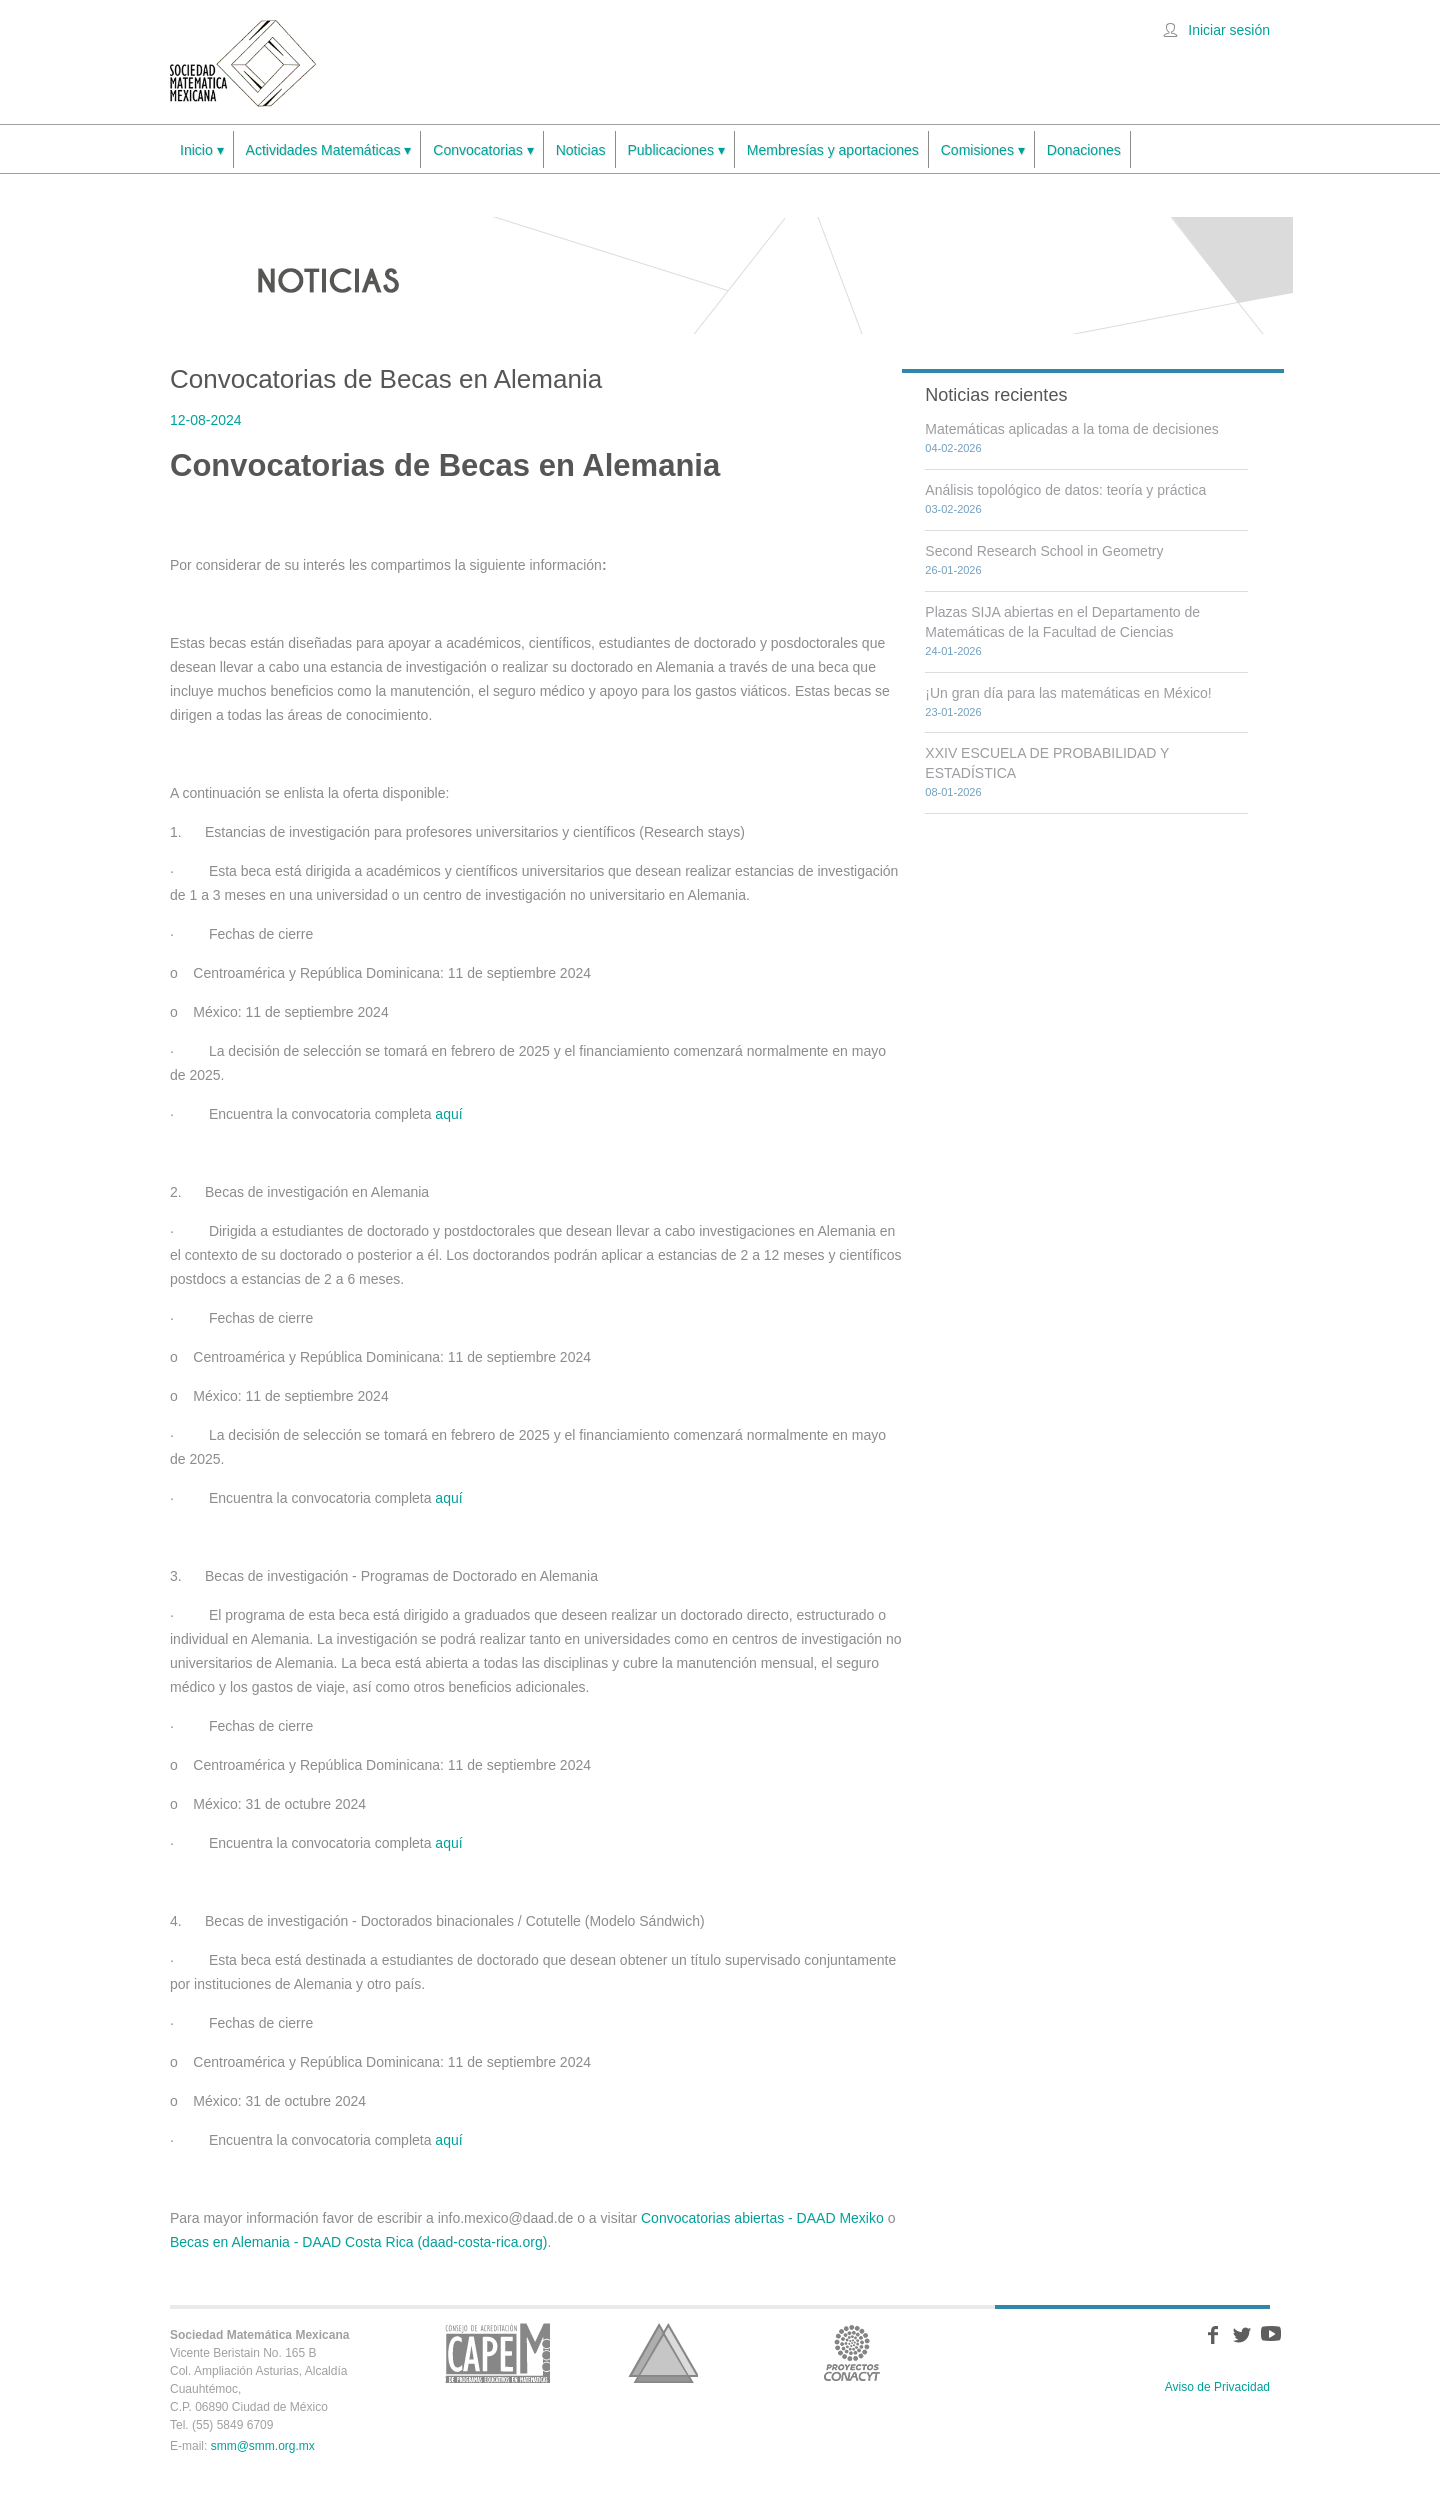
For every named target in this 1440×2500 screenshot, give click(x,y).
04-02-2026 (953, 448)
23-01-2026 (953, 712)
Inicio (202, 150)
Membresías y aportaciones (833, 150)
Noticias (581, 150)
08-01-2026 (953, 792)
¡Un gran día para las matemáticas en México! (1068, 693)
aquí (448, 1114)
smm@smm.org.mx (263, 2446)
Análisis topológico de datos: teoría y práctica (1065, 490)
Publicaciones (676, 150)
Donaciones (1084, 150)
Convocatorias (483, 150)
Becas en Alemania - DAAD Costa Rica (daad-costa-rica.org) (358, 2242)
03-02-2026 (953, 509)
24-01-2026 (953, 651)
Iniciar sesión (1229, 30)
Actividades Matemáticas (329, 150)
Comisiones (983, 150)
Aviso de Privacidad (1217, 2387)
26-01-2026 (953, 570)
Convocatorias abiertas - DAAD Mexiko (762, 2218)
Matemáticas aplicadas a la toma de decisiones (1071, 429)
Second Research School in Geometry (1044, 551)
